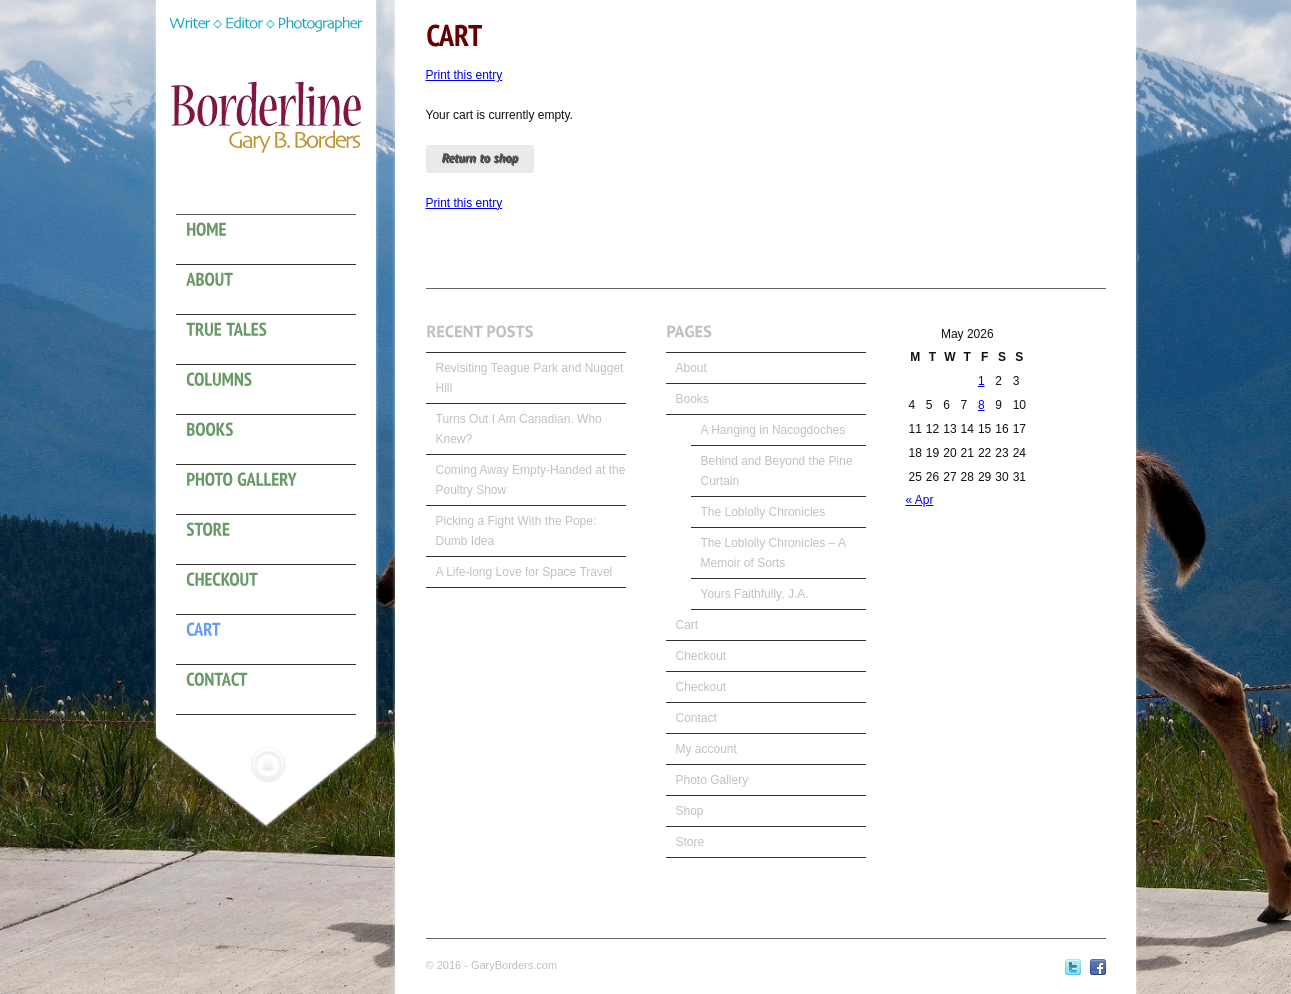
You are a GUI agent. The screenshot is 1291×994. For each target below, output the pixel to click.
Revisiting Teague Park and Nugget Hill (530, 378)
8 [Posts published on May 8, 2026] (981, 405)
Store (690, 842)
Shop (690, 811)
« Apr (920, 500)
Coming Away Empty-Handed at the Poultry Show (531, 480)
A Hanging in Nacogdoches (773, 430)
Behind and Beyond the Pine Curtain (777, 471)
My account (706, 749)
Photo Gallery (712, 780)
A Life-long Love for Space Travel (524, 572)
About (691, 368)
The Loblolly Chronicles (763, 512)
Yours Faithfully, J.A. (755, 594)
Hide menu (268, 764)
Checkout (701, 656)
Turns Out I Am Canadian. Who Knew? (519, 429)
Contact (696, 718)
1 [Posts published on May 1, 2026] (981, 381)
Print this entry (464, 75)
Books (692, 399)
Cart (687, 625)
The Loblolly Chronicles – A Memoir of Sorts (773, 553)
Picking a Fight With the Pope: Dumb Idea (516, 531)
